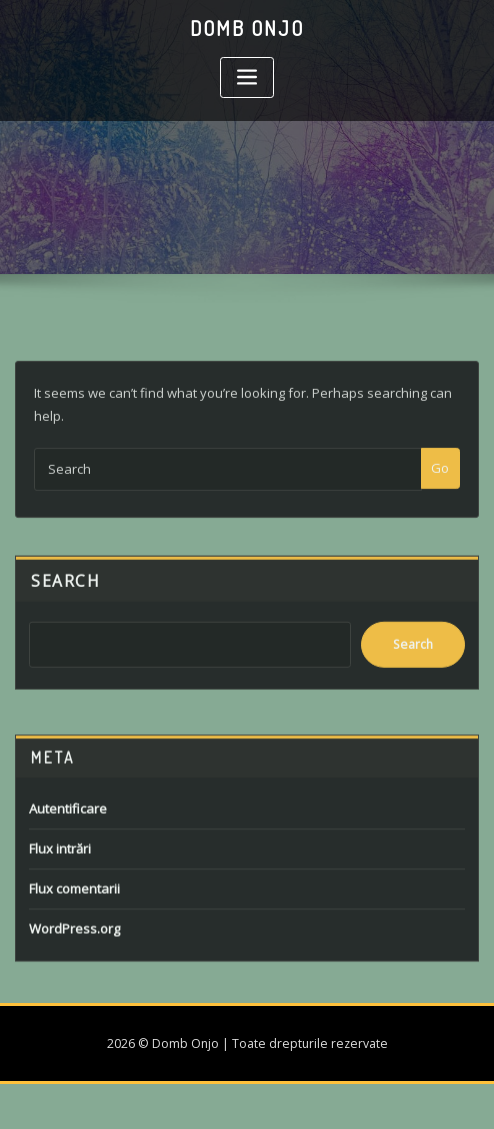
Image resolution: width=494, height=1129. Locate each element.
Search (65, 593)
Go (440, 482)
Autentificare (68, 830)
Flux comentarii (74, 910)
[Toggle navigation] (247, 77)
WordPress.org (74, 950)
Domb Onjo (247, 28)
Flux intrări (60, 870)
